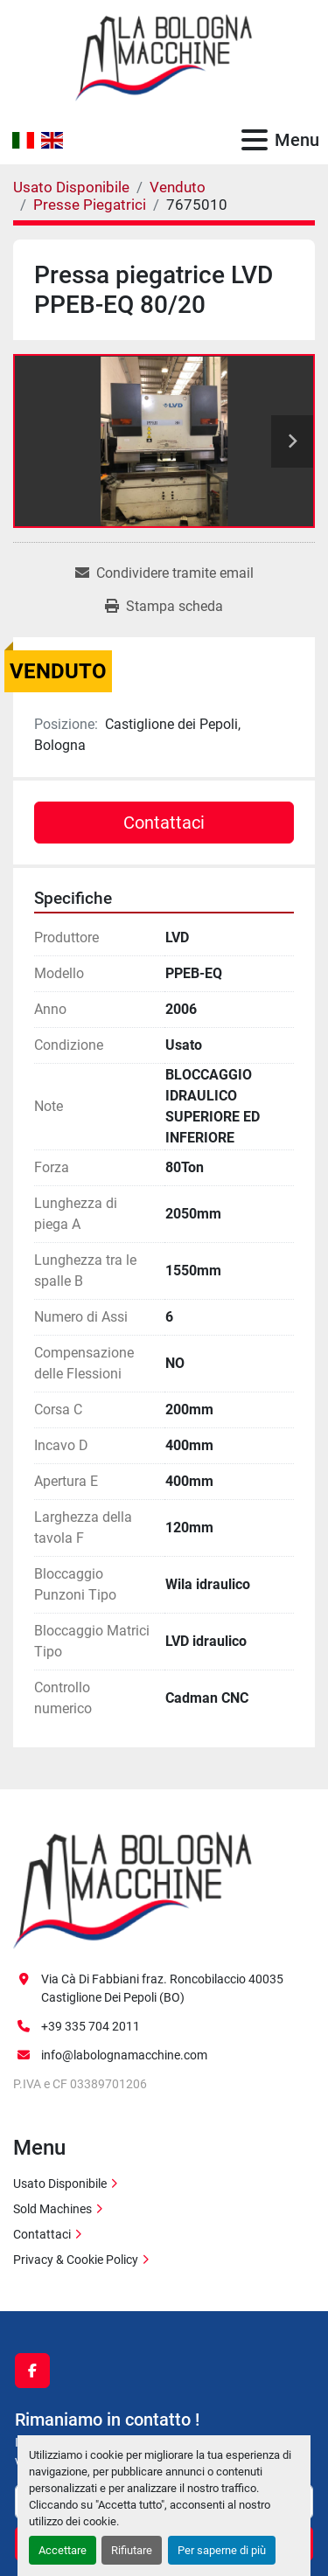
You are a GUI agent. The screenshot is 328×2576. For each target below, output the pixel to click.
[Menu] (254, 139)
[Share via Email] (164, 573)
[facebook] (32, 2370)
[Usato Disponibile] (71, 187)
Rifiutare (131, 2550)
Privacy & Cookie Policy (75, 2260)
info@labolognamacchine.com (124, 2055)
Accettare (62, 2550)
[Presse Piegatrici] (89, 204)
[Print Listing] (164, 606)
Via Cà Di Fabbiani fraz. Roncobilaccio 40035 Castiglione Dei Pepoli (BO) (162, 1988)
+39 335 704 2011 (90, 2026)
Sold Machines (52, 2209)
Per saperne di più (222, 2550)
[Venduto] (178, 187)
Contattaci (164, 822)
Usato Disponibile (60, 2184)
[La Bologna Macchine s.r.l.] (133, 1889)
